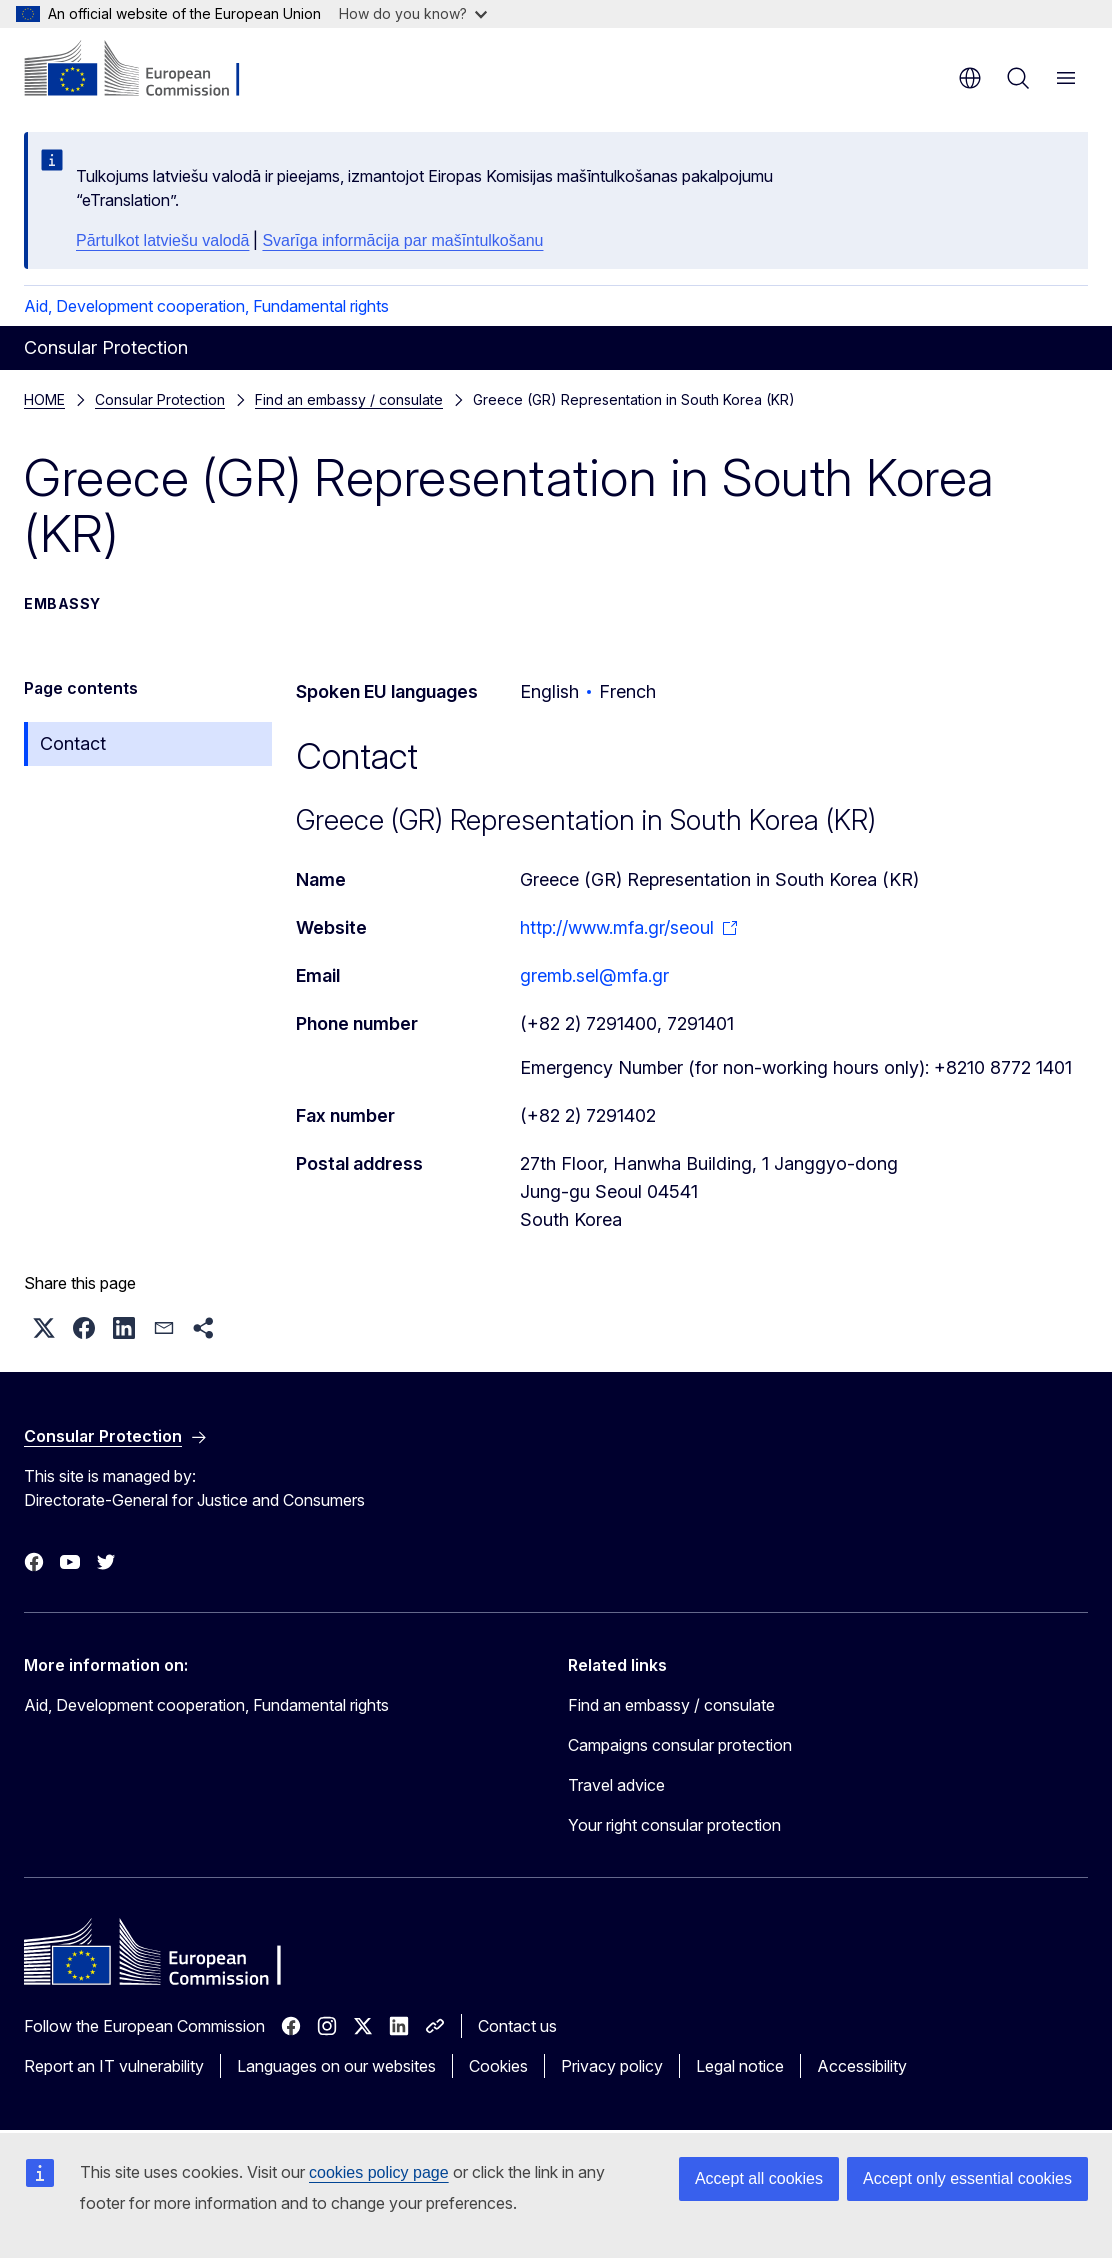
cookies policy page (379, 2172)
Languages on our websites (336, 2066)
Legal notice (740, 2066)
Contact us (517, 2026)
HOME (44, 399)
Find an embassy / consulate (349, 399)
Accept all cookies (759, 2178)
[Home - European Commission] (145, 70)
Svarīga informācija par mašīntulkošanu (402, 240)
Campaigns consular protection (680, 1745)
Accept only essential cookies (967, 2178)
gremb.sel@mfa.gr (594, 975)
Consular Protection (160, 399)
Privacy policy (612, 2066)
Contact (73, 743)
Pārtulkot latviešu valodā (162, 240)
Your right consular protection (674, 1825)
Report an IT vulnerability (114, 2066)
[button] (44, 1328)
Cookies (498, 2066)
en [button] (970, 78)
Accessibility (862, 2066)
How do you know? (413, 13)
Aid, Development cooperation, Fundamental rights (206, 306)
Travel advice (616, 1785)
